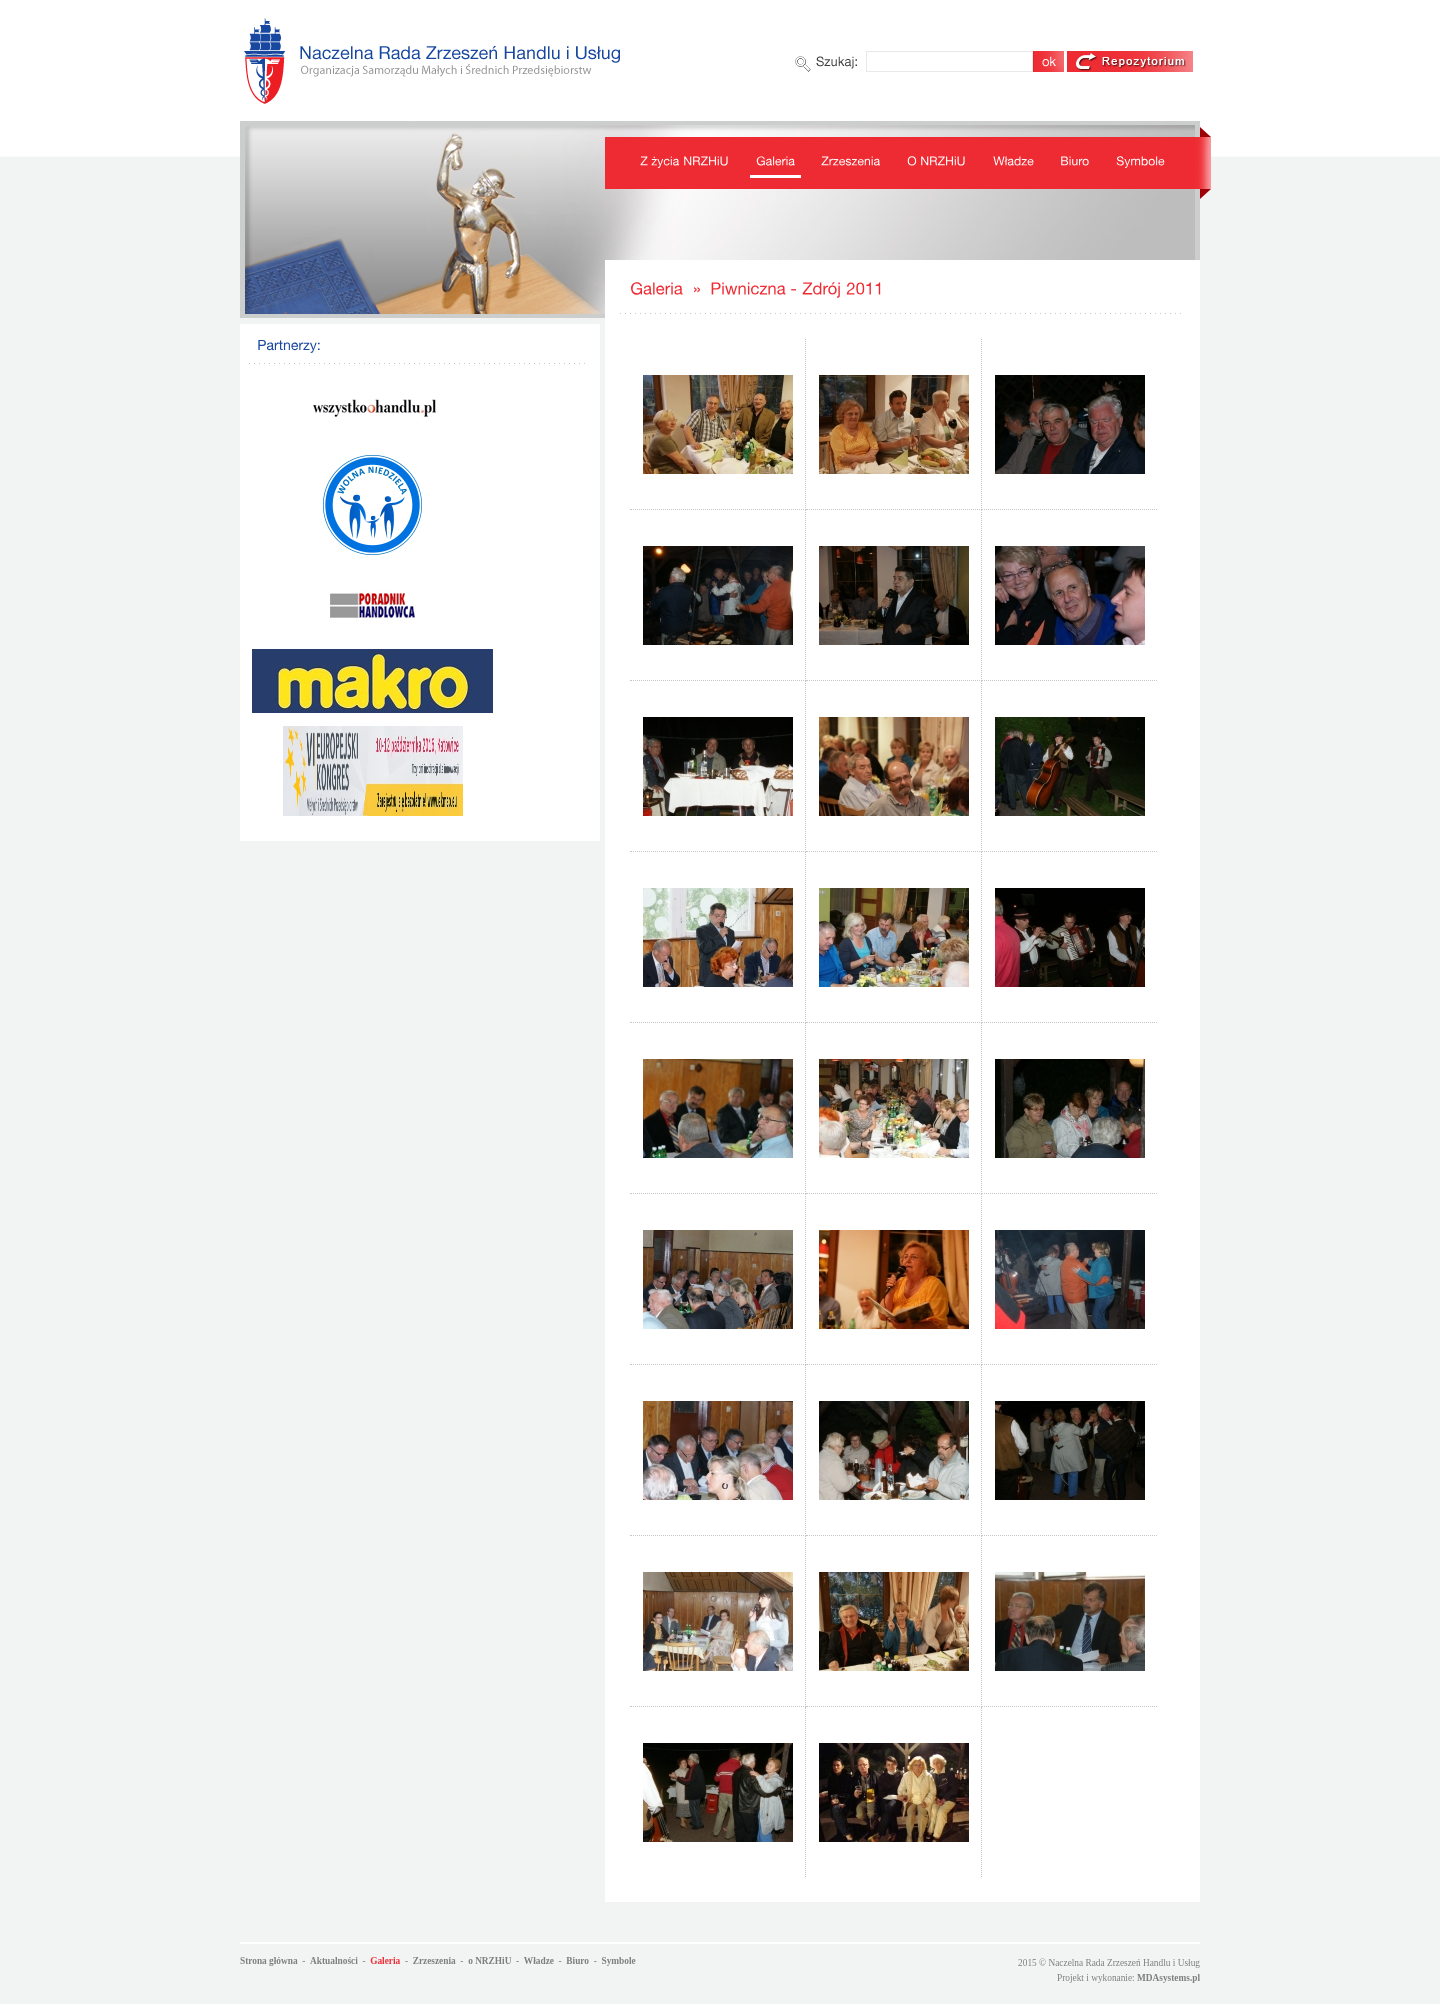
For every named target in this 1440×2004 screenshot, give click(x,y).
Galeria (385, 1961)
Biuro (577, 1961)
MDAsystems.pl (1168, 1978)
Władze (539, 1961)
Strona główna (269, 1961)
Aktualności (334, 1961)
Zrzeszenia (434, 1961)
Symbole (618, 1961)
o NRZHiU (489, 1961)
